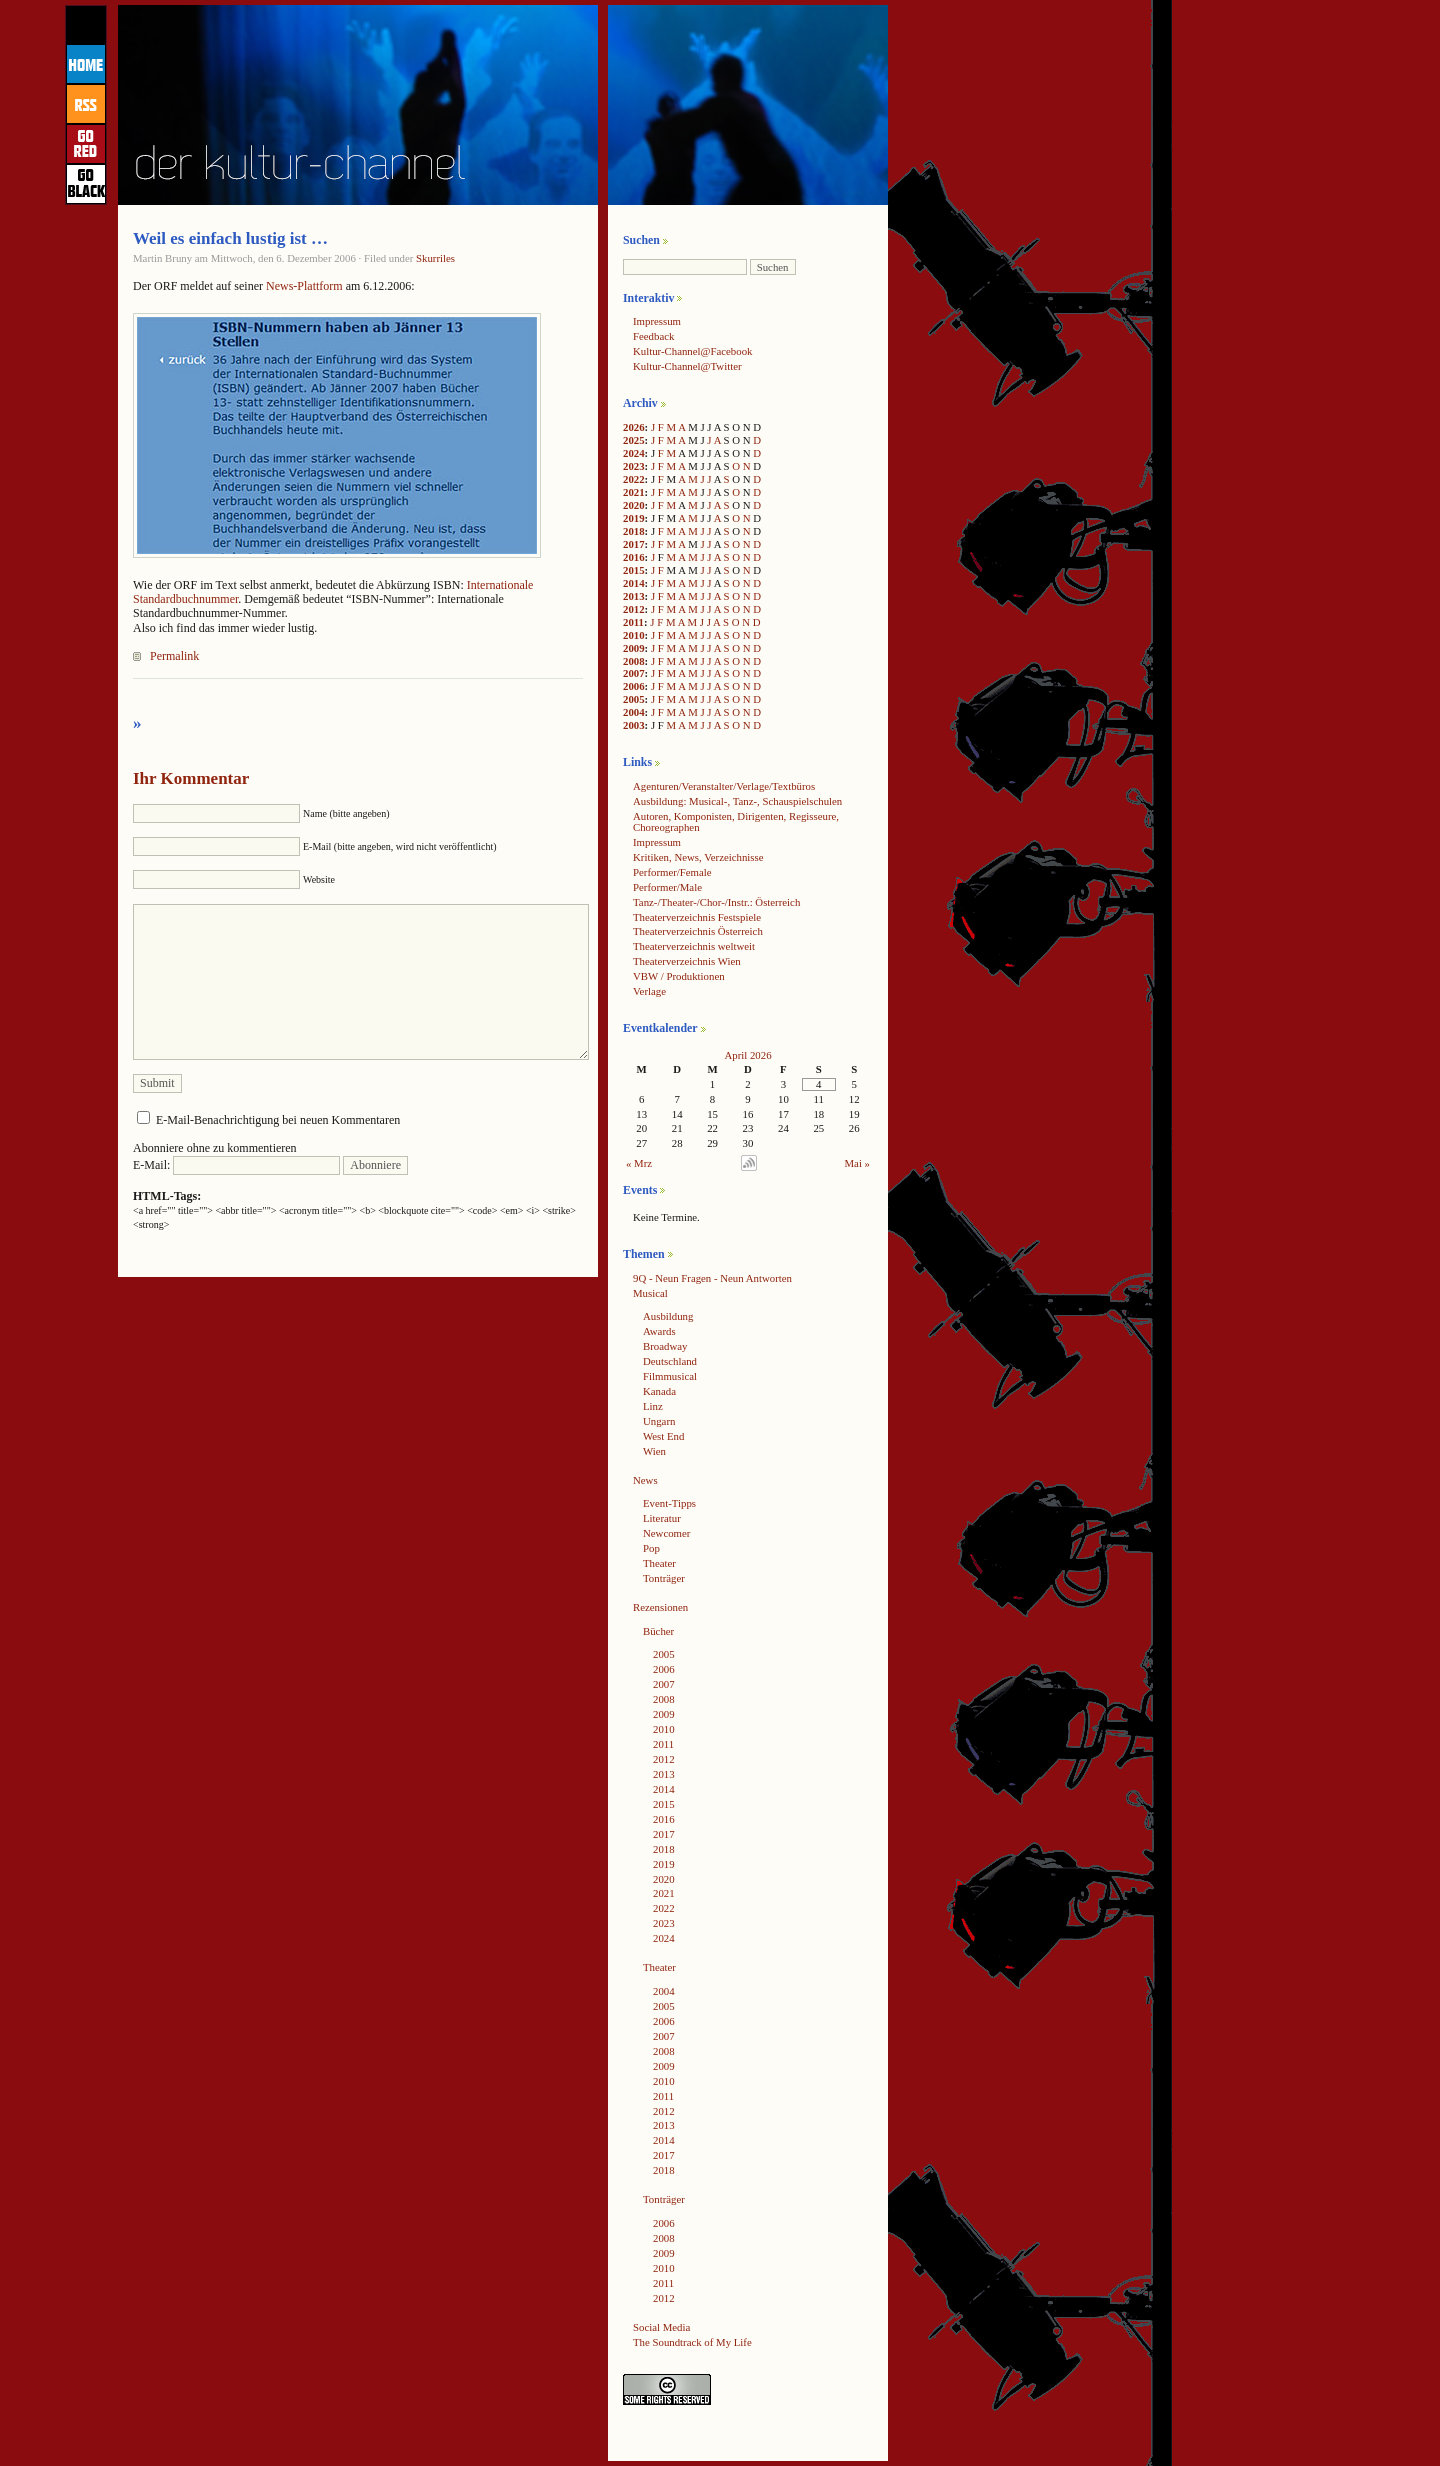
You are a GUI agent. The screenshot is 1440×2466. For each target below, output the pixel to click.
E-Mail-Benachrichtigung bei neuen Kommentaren (278, 1120)
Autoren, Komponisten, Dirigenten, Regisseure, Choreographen (736, 821)
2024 (634, 453)
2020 (634, 505)
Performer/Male (667, 887)
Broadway (665, 1346)
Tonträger (664, 1578)
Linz (653, 1406)
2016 (634, 557)
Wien (654, 1451)
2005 (634, 699)
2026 (634, 427)
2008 (634, 661)
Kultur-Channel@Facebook (692, 351)
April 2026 (747, 1055)
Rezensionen (660, 1607)
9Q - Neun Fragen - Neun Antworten (712, 1278)
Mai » (858, 1163)
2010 (634, 635)
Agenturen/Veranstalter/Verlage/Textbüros (724, 786)
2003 (634, 725)
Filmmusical (670, 1376)
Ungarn (659, 1421)
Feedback (653, 336)
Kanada (659, 1391)
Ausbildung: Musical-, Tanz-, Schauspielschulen (737, 801)
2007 (634, 673)
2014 (634, 583)
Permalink (174, 656)
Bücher (658, 1631)
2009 (634, 648)
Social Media (661, 2327)
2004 (634, 712)
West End (663, 1436)
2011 (633, 622)
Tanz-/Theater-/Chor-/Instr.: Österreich (716, 902)
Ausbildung (668, 1316)
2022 (634, 479)
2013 (634, 596)
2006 (634, 686)
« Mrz (639, 1163)
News (645, 1480)
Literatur (662, 1518)
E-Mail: (236, 1165)
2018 (634, 531)
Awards (659, 1331)
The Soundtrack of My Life (692, 2342)
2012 (634, 609)
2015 (634, 570)
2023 (634, 466)
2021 (634, 492)
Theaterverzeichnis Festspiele (697, 917)
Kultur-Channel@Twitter (687, 366)
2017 (634, 544)
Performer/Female (672, 872)
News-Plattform (304, 286)
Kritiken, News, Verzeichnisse (698, 857)
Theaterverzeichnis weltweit (694, 946)
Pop (651, 1548)
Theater (659, 1563)
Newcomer (666, 1533)
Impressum (657, 321)
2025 (634, 440)
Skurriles (435, 258)
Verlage (649, 991)
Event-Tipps (669, 1503)
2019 (634, 518)
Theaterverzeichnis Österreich (698, 931)
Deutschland (670, 1361)
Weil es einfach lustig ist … (230, 238)
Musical (650, 1293)
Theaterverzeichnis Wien (687, 961)
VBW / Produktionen (679, 976)
